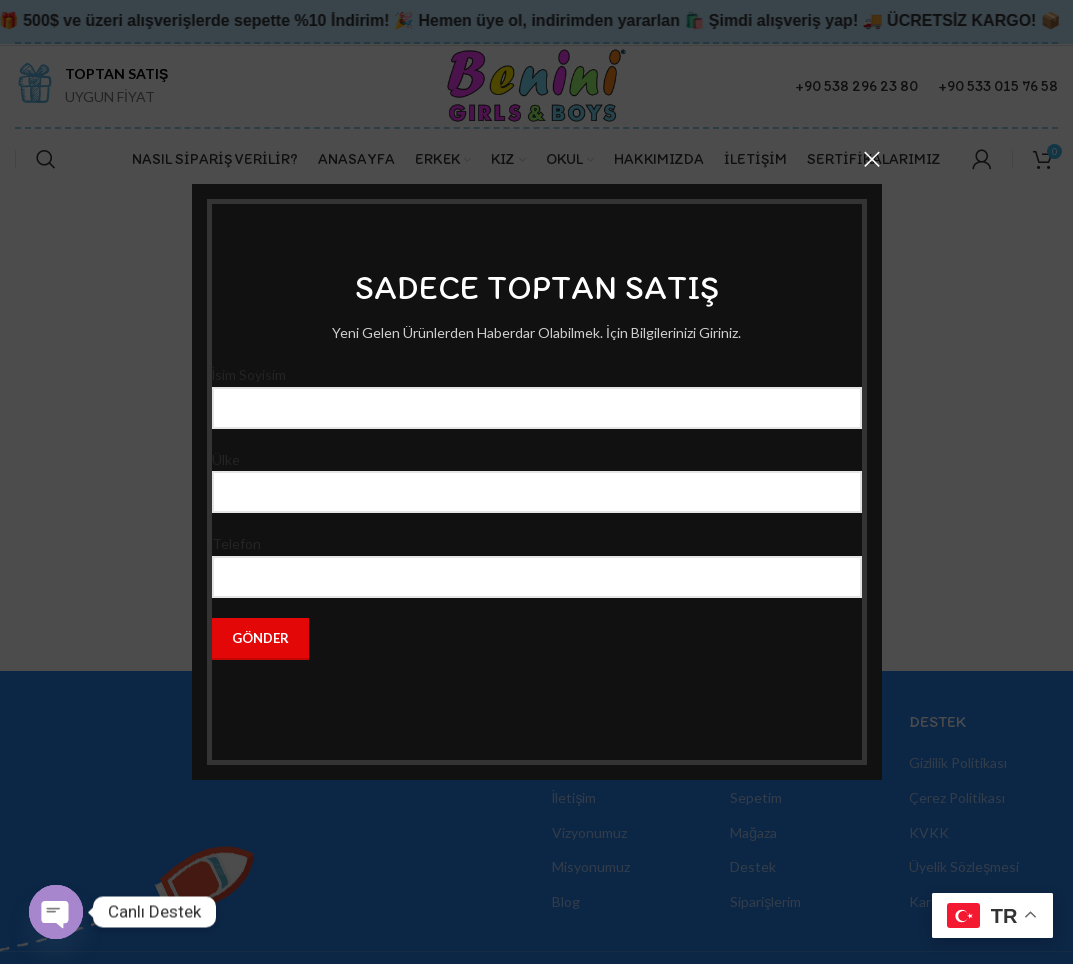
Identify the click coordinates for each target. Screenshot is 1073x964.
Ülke (537, 475)
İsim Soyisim (537, 390)
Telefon (537, 559)
